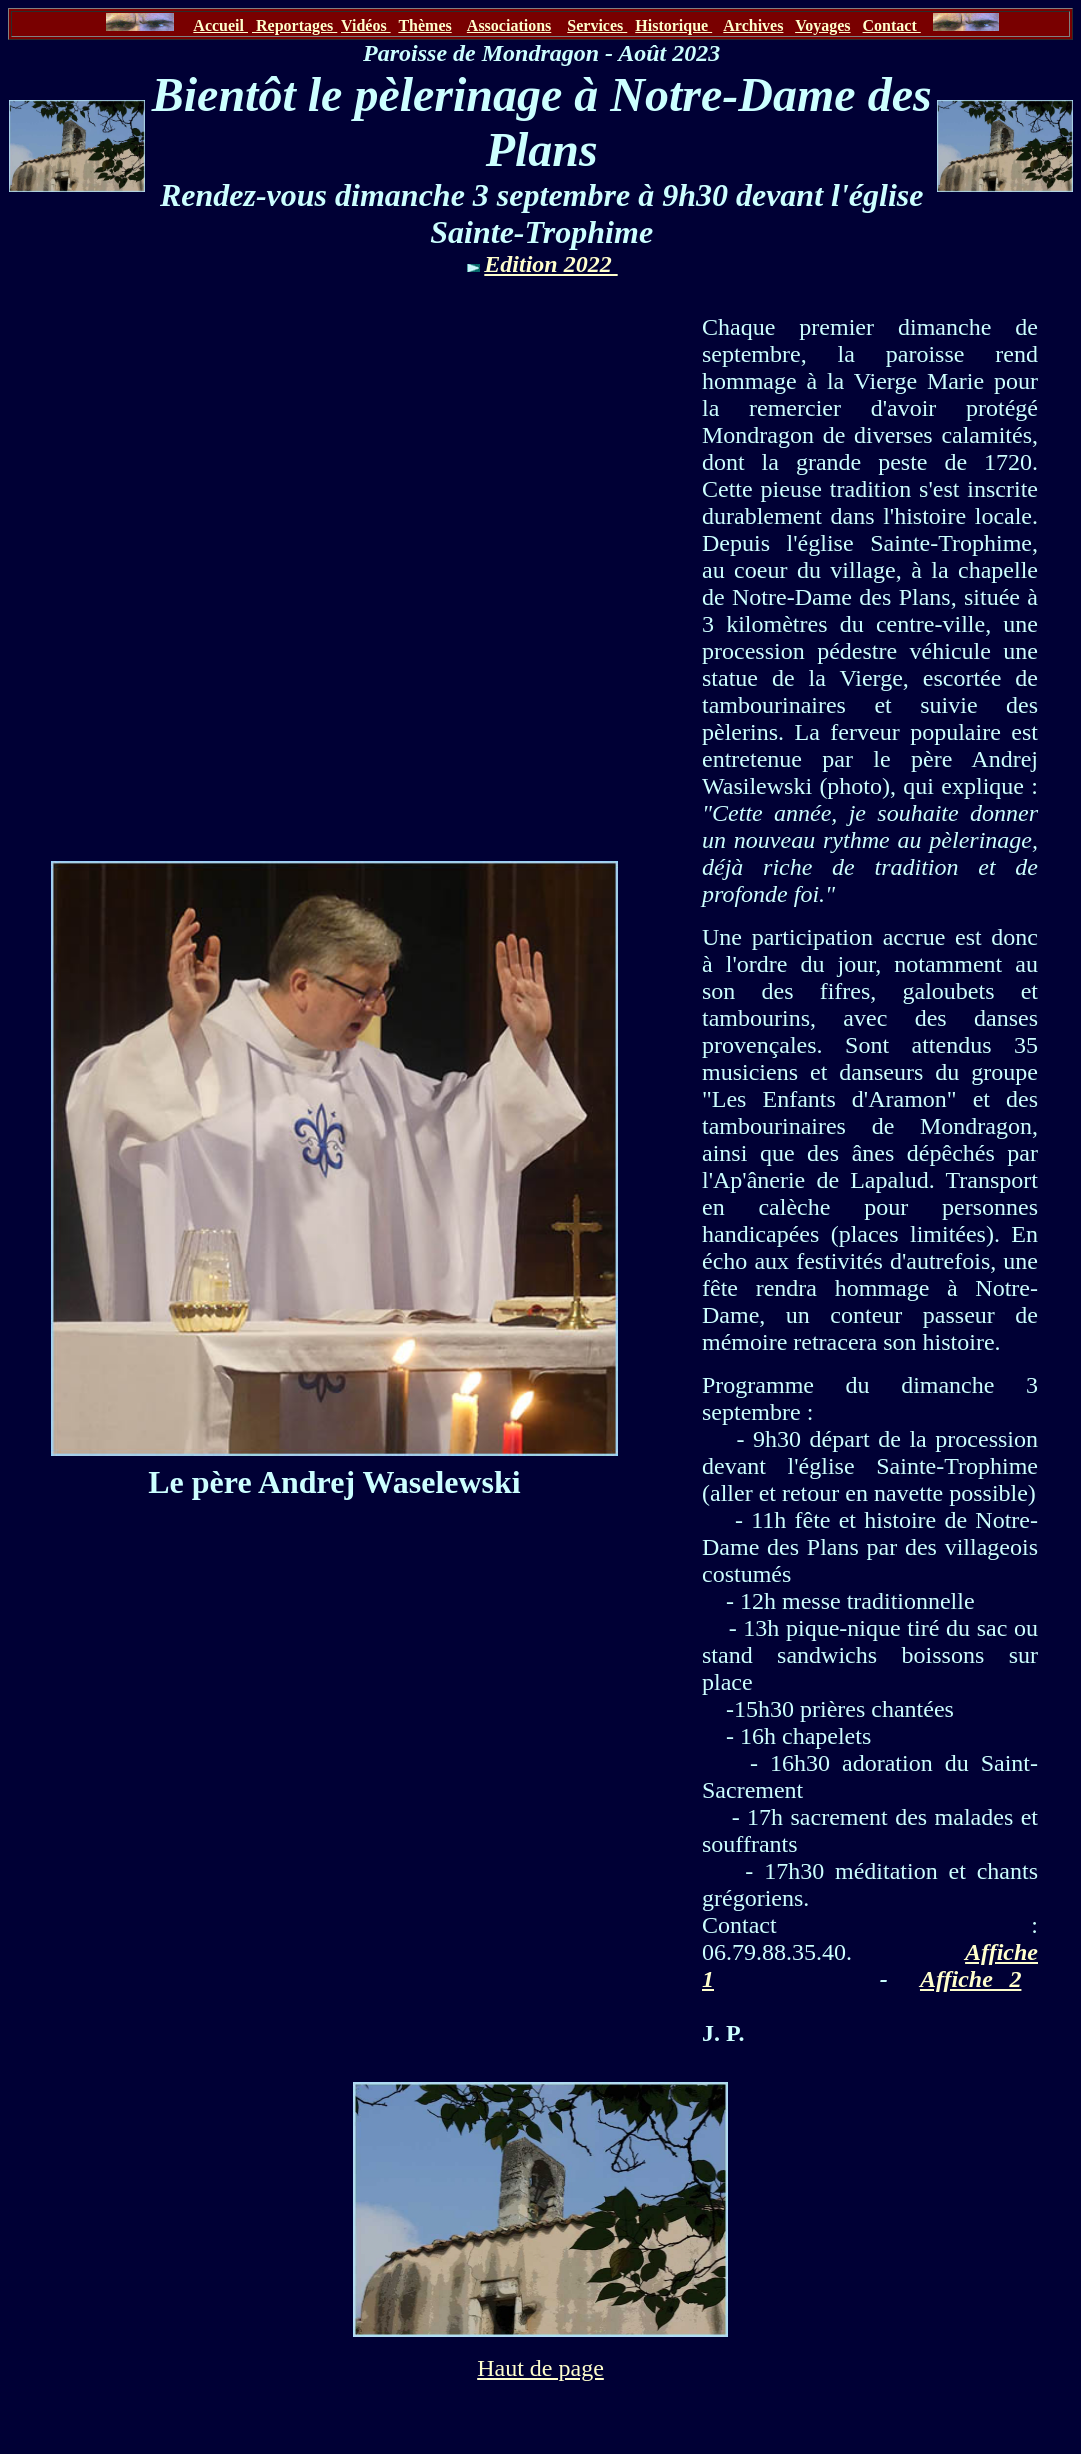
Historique (673, 25)
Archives (753, 25)
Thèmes (424, 25)
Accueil (220, 25)
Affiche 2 (970, 1979)
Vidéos (366, 25)
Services (597, 25)
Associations (509, 25)
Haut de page (540, 2368)
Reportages (294, 25)
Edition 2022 (550, 264)
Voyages (822, 25)
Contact (892, 25)
